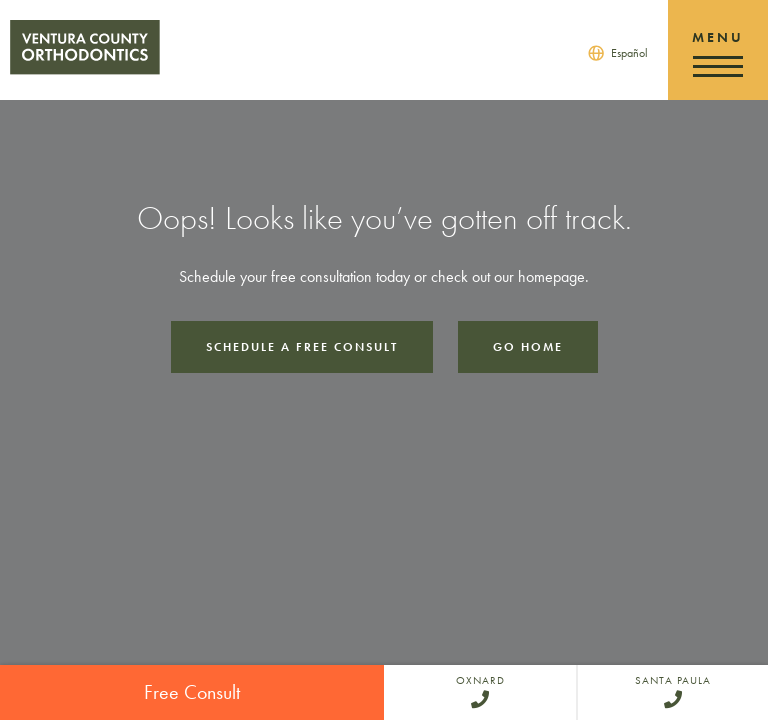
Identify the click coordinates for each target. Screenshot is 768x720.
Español (629, 53)
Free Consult (192, 692)
